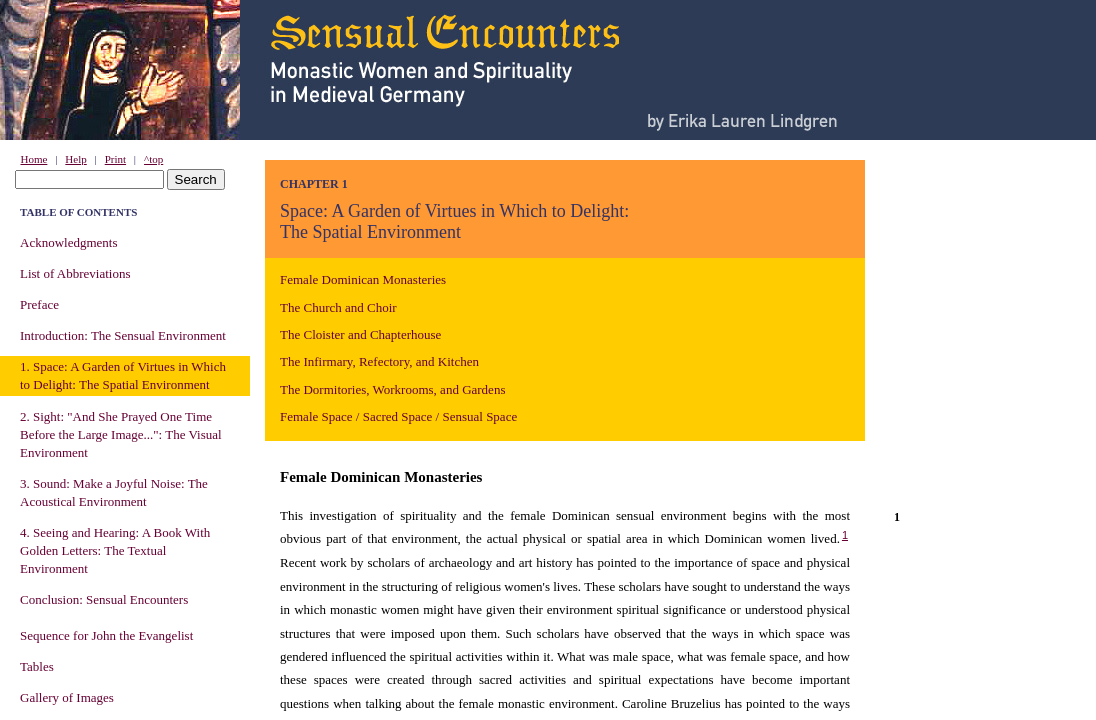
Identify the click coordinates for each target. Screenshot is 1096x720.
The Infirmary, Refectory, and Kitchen (379, 361)
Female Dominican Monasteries (363, 279)
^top (153, 159)
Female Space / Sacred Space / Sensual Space (398, 416)
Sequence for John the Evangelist (106, 635)
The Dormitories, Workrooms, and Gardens (392, 389)
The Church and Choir (338, 307)
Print (115, 159)
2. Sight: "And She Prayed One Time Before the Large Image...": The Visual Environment (121, 434)
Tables (37, 666)
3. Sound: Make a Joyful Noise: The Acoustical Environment (114, 492)
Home (34, 159)
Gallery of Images (67, 697)
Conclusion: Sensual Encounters (104, 599)
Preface (39, 304)
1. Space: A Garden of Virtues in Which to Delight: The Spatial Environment (123, 375)
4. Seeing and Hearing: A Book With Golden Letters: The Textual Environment (115, 550)
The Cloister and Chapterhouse (360, 334)
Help (75, 159)
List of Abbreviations (75, 273)
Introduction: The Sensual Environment (123, 335)
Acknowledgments (68, 242)
